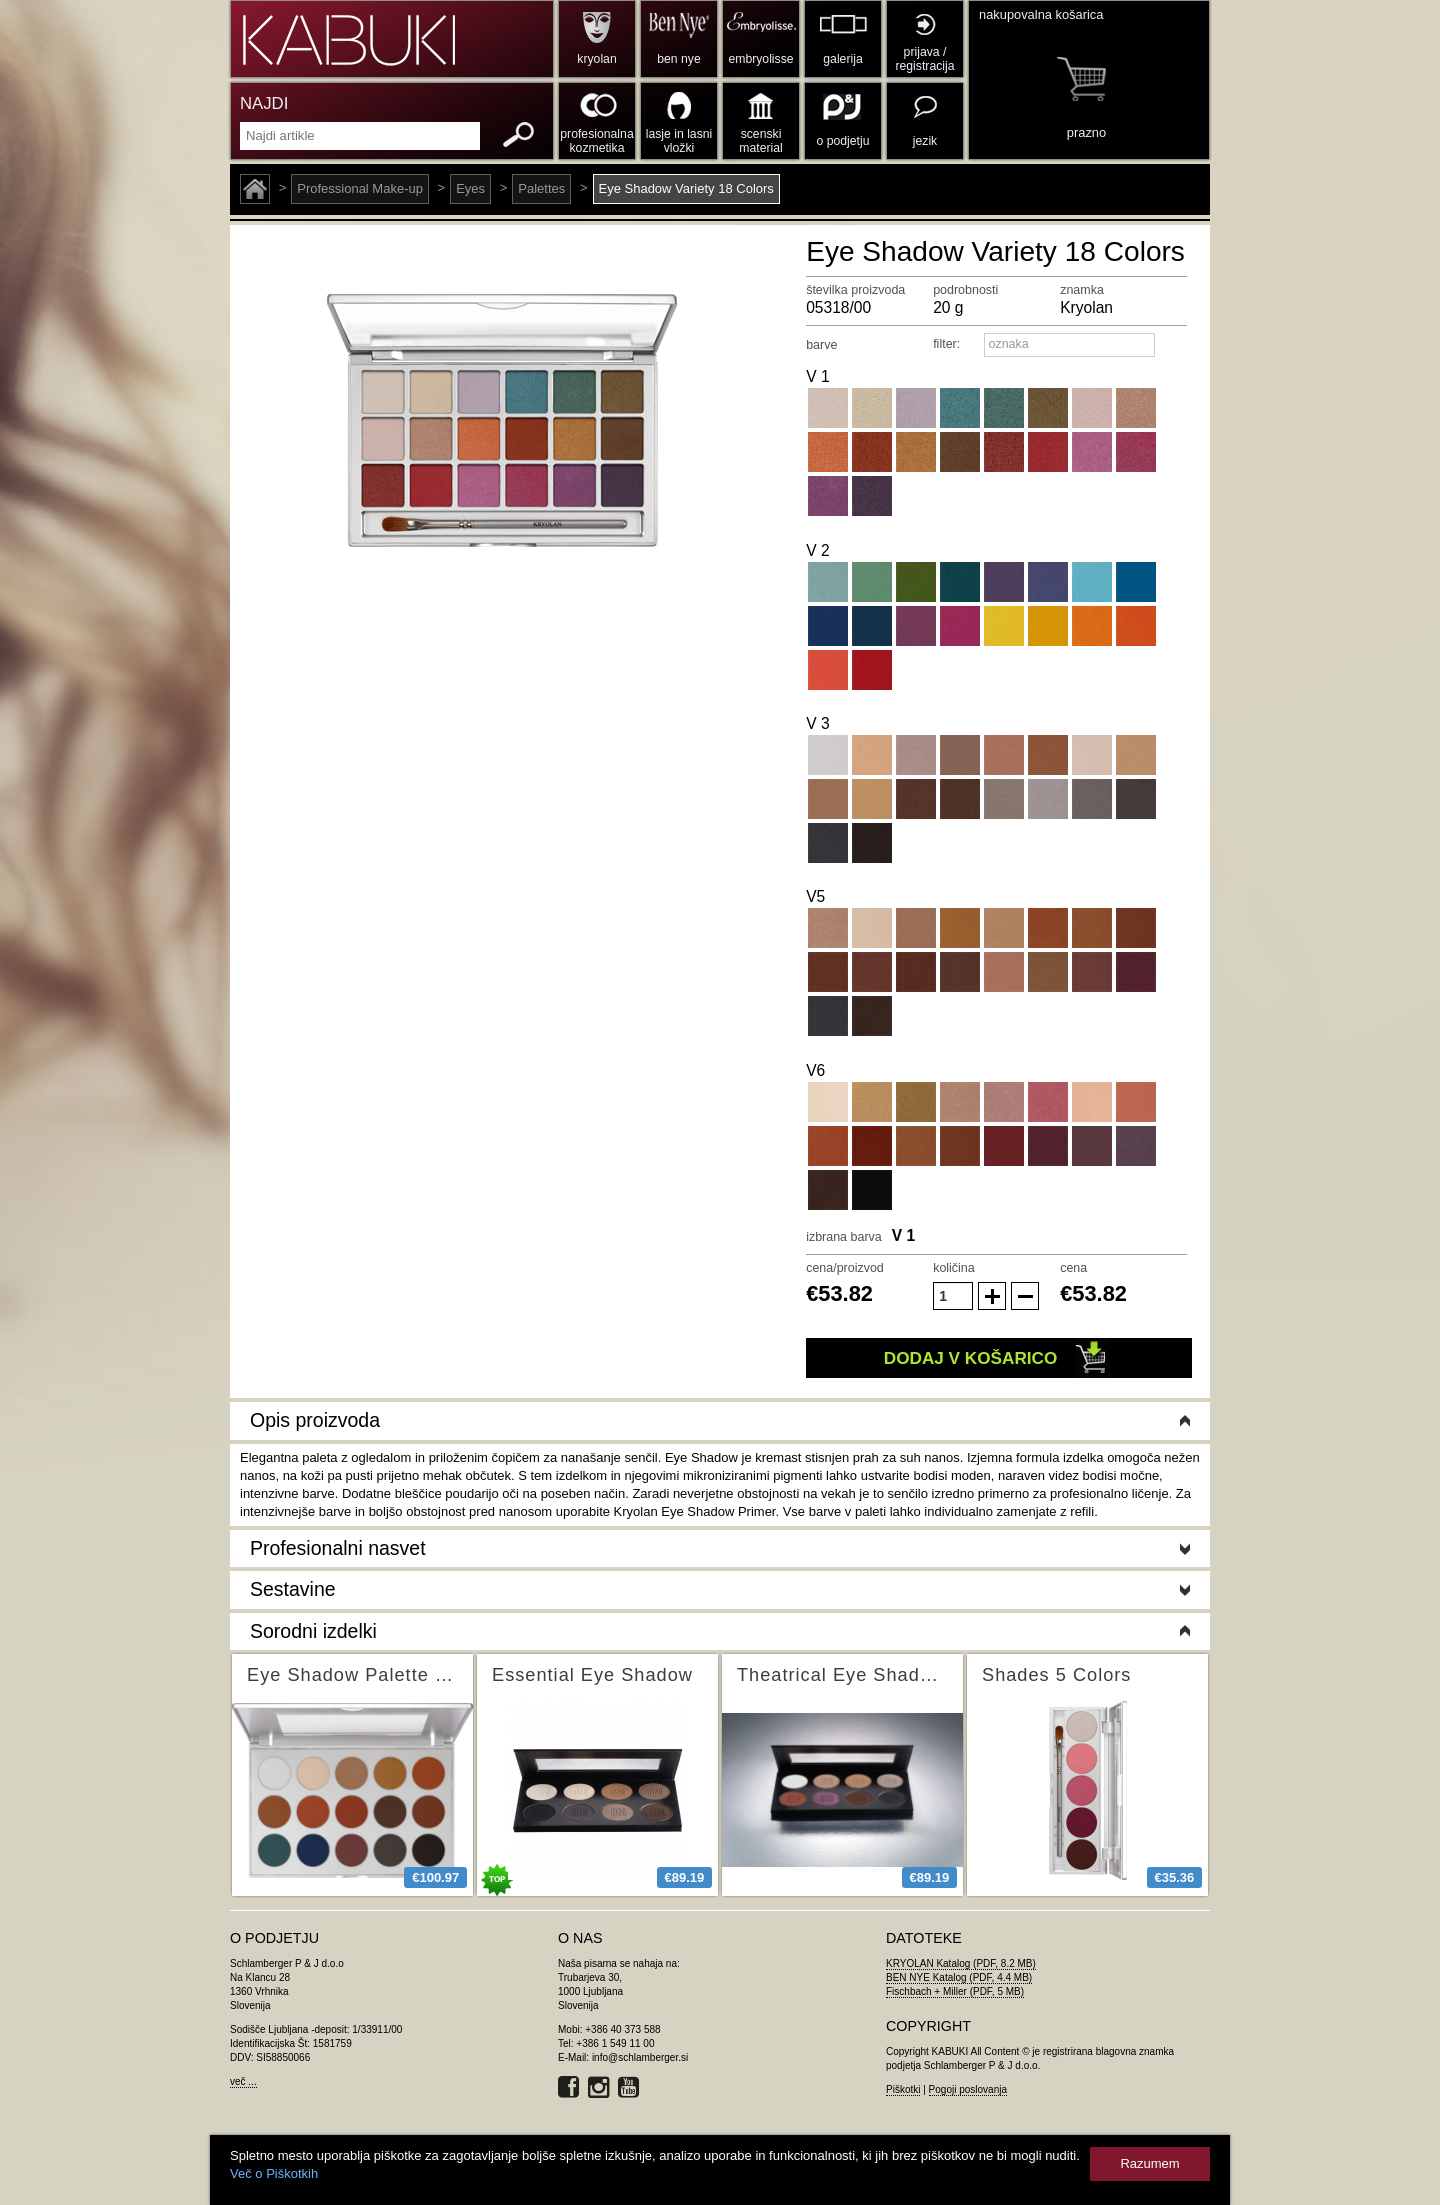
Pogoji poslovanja (968, 2089)
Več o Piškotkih (274, 2173)
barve (821, 345)
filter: (946, 344)
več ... (243, 2081)
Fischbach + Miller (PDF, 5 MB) (955, 1991)
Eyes (470, 188)
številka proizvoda (855, 290)
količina (954, 1268)
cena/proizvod (845, 1268)
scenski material (760, 141)
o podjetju (843, 141)
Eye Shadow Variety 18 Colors (686, 188)
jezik (925, 141)
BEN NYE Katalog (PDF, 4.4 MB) (959, 1977)
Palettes (541, 188)
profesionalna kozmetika (596, 141)
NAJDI (264, 103)
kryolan (596, 59)
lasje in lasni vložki (679, 141)
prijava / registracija (924, 59)
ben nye (678, 59)
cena (1073, 1268)
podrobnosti (965, 290)
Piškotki (903, 2089)
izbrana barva (844, 1237)
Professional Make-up (360, 188)
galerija (842, 59)
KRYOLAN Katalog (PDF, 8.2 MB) (961, 1963)
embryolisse (760, 59)
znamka (1082, 290)
